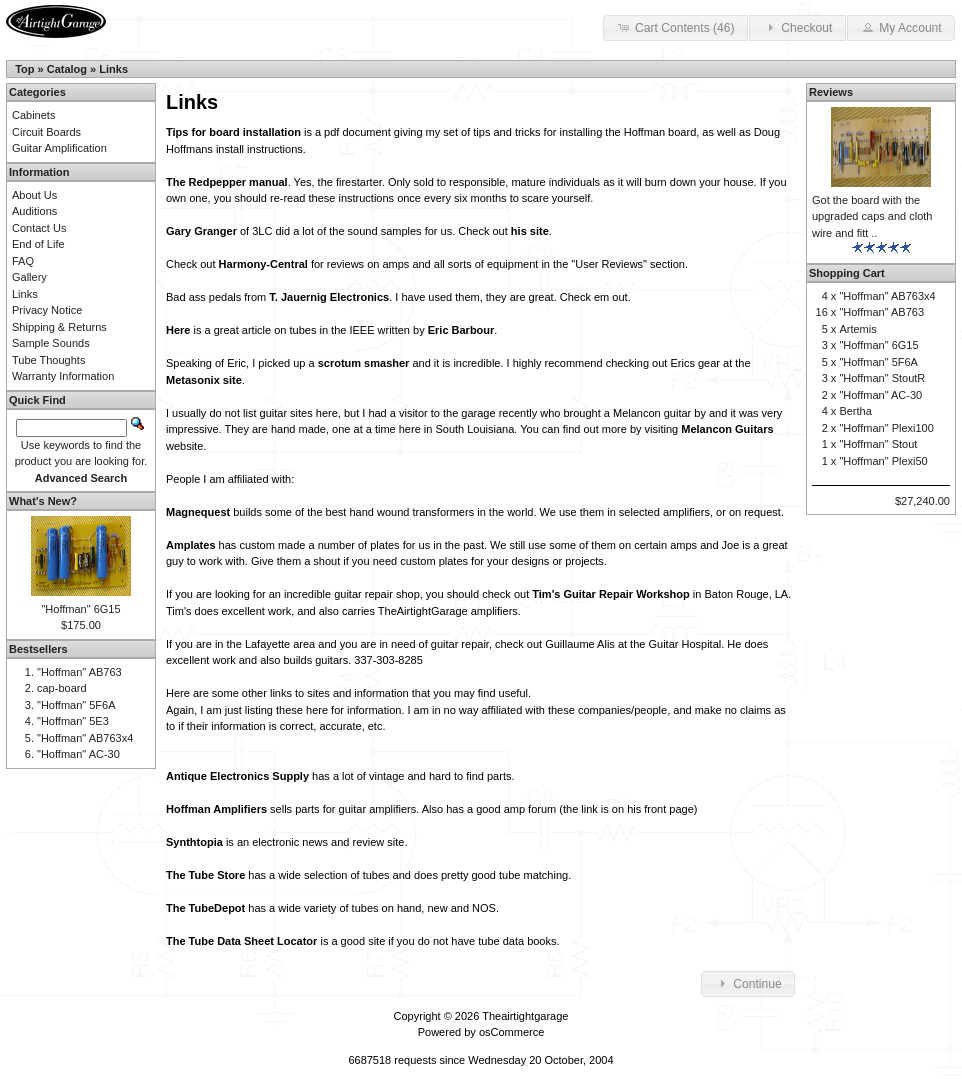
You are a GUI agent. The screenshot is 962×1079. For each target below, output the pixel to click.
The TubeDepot (205, 908)
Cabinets (33, 115)
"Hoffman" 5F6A (76, 705)
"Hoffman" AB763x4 (85, 738)
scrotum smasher (364, 363)
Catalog (67, 69)
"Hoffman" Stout (878, 444)
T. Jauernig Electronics (329, 297)
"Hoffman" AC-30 (78, 754)
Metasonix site (204, 380)
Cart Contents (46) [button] (675, 27)
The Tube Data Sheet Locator (241, 941)
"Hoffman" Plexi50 (883, 461)
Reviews (831, 92)
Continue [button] (748, 983)
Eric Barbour (461, 330)
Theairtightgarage (525, 1016)
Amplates (191, 545)
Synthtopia (194, 842)
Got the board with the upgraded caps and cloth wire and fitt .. (872, 216)
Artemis (857, 329)
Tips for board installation (233, 132)
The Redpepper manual (227, 182)
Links (113, 69)
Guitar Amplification (59, 148)
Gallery (29, 277)
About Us (34, 195)
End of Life (38, 244)
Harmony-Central (263, 264)
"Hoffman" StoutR (882, 378)
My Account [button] (901, 27)
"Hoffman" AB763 (79, 672)
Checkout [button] (797, 27)
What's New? (43, 501)
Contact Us (39, 228)
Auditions (34, 211)
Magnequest (198, 512)
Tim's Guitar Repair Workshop (610, 594)
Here (178, 330)
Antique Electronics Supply (237, 776)
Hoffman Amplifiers (216, 809)
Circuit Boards (46, 132)
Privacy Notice (47, 310)
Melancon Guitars (727, 429)
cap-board (62, 688)
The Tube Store (205, 875)
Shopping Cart (847, 273)
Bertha (855, 411)
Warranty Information (63, 376)
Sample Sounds (51, 343)
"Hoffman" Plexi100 (886, 428)
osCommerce (511, 1032)
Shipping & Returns (59, 327)
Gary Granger (201, 231)
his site (530, 231)
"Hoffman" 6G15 (80, 609)
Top (24, 69)
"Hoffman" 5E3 (73, 721)
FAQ (23, 261)
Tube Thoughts (48, 360)
